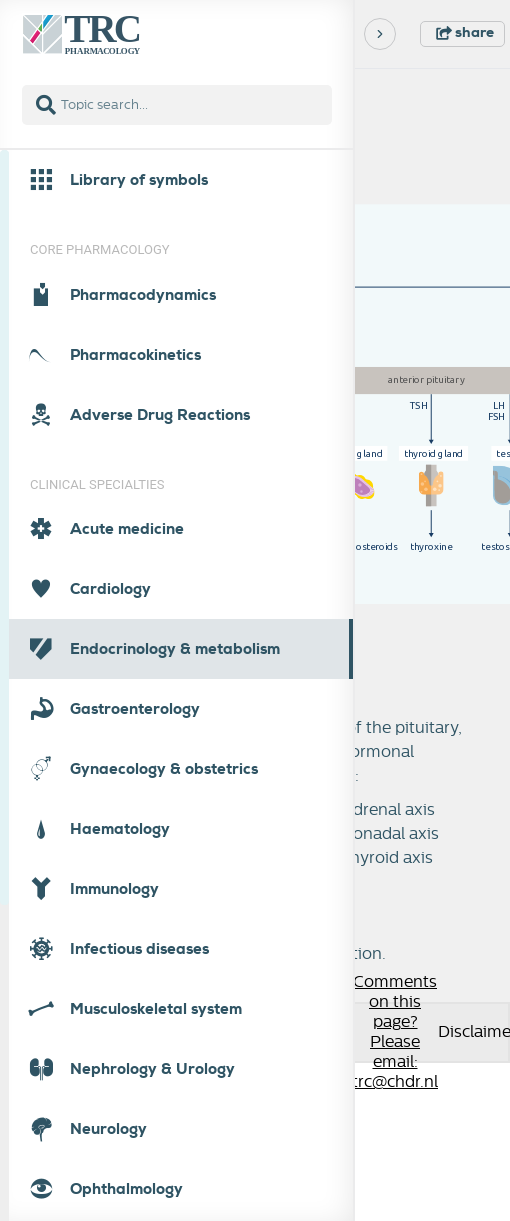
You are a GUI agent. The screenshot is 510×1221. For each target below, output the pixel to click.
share (465, 32)
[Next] (380, 34)
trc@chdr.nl (395, 1082)
